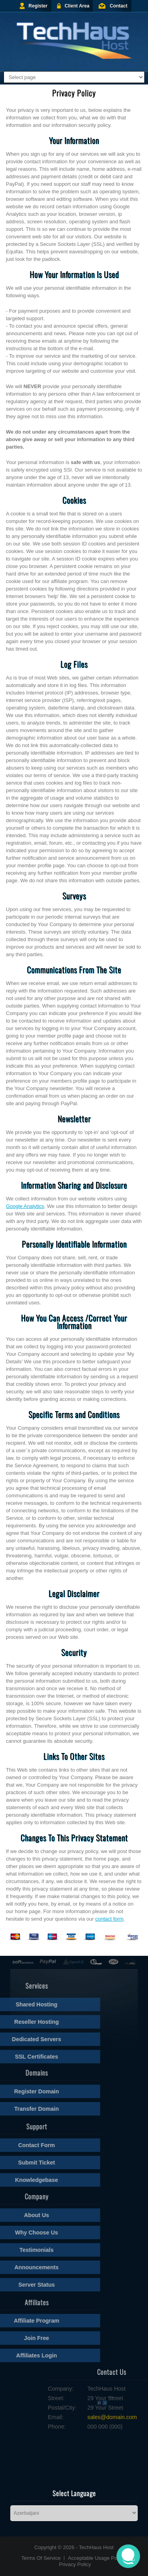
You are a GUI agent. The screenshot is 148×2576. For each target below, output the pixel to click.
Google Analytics (25, 1206)
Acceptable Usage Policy (96, 2558)
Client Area (77, 6)
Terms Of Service (41, 2558)
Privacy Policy (75, 2564)
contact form (109, 1919)
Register (37, 6)
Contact (118, 6)
